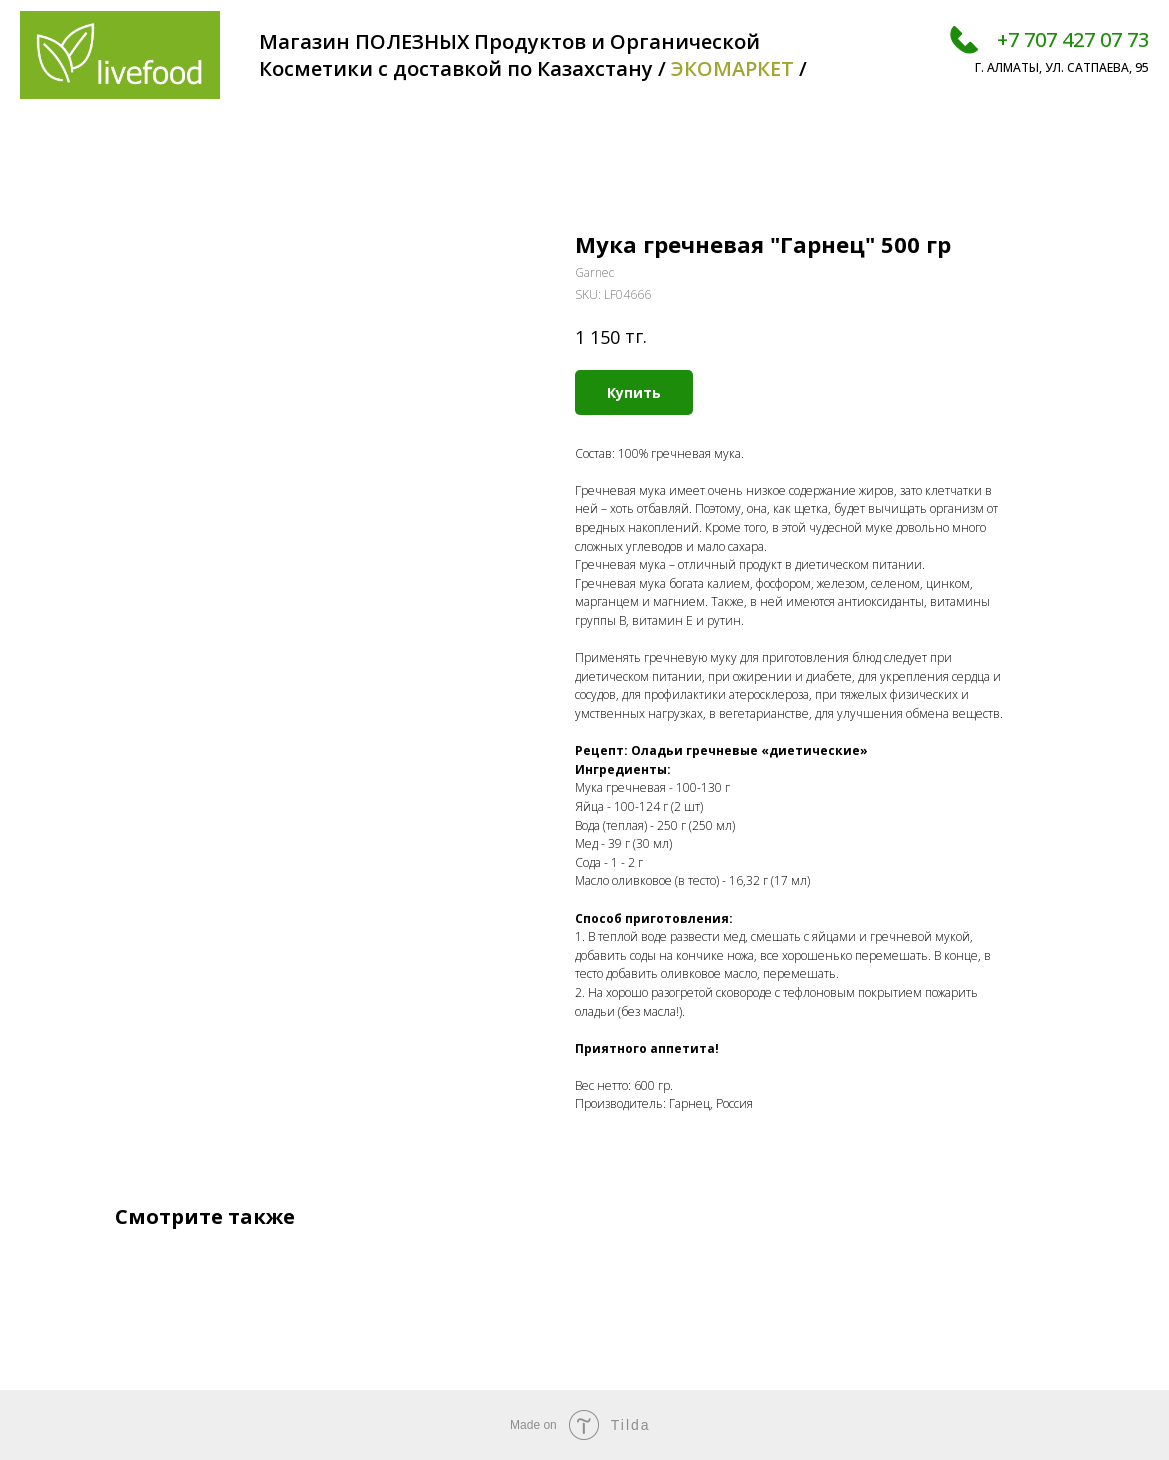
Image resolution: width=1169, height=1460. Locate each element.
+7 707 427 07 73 (1073, 39)
